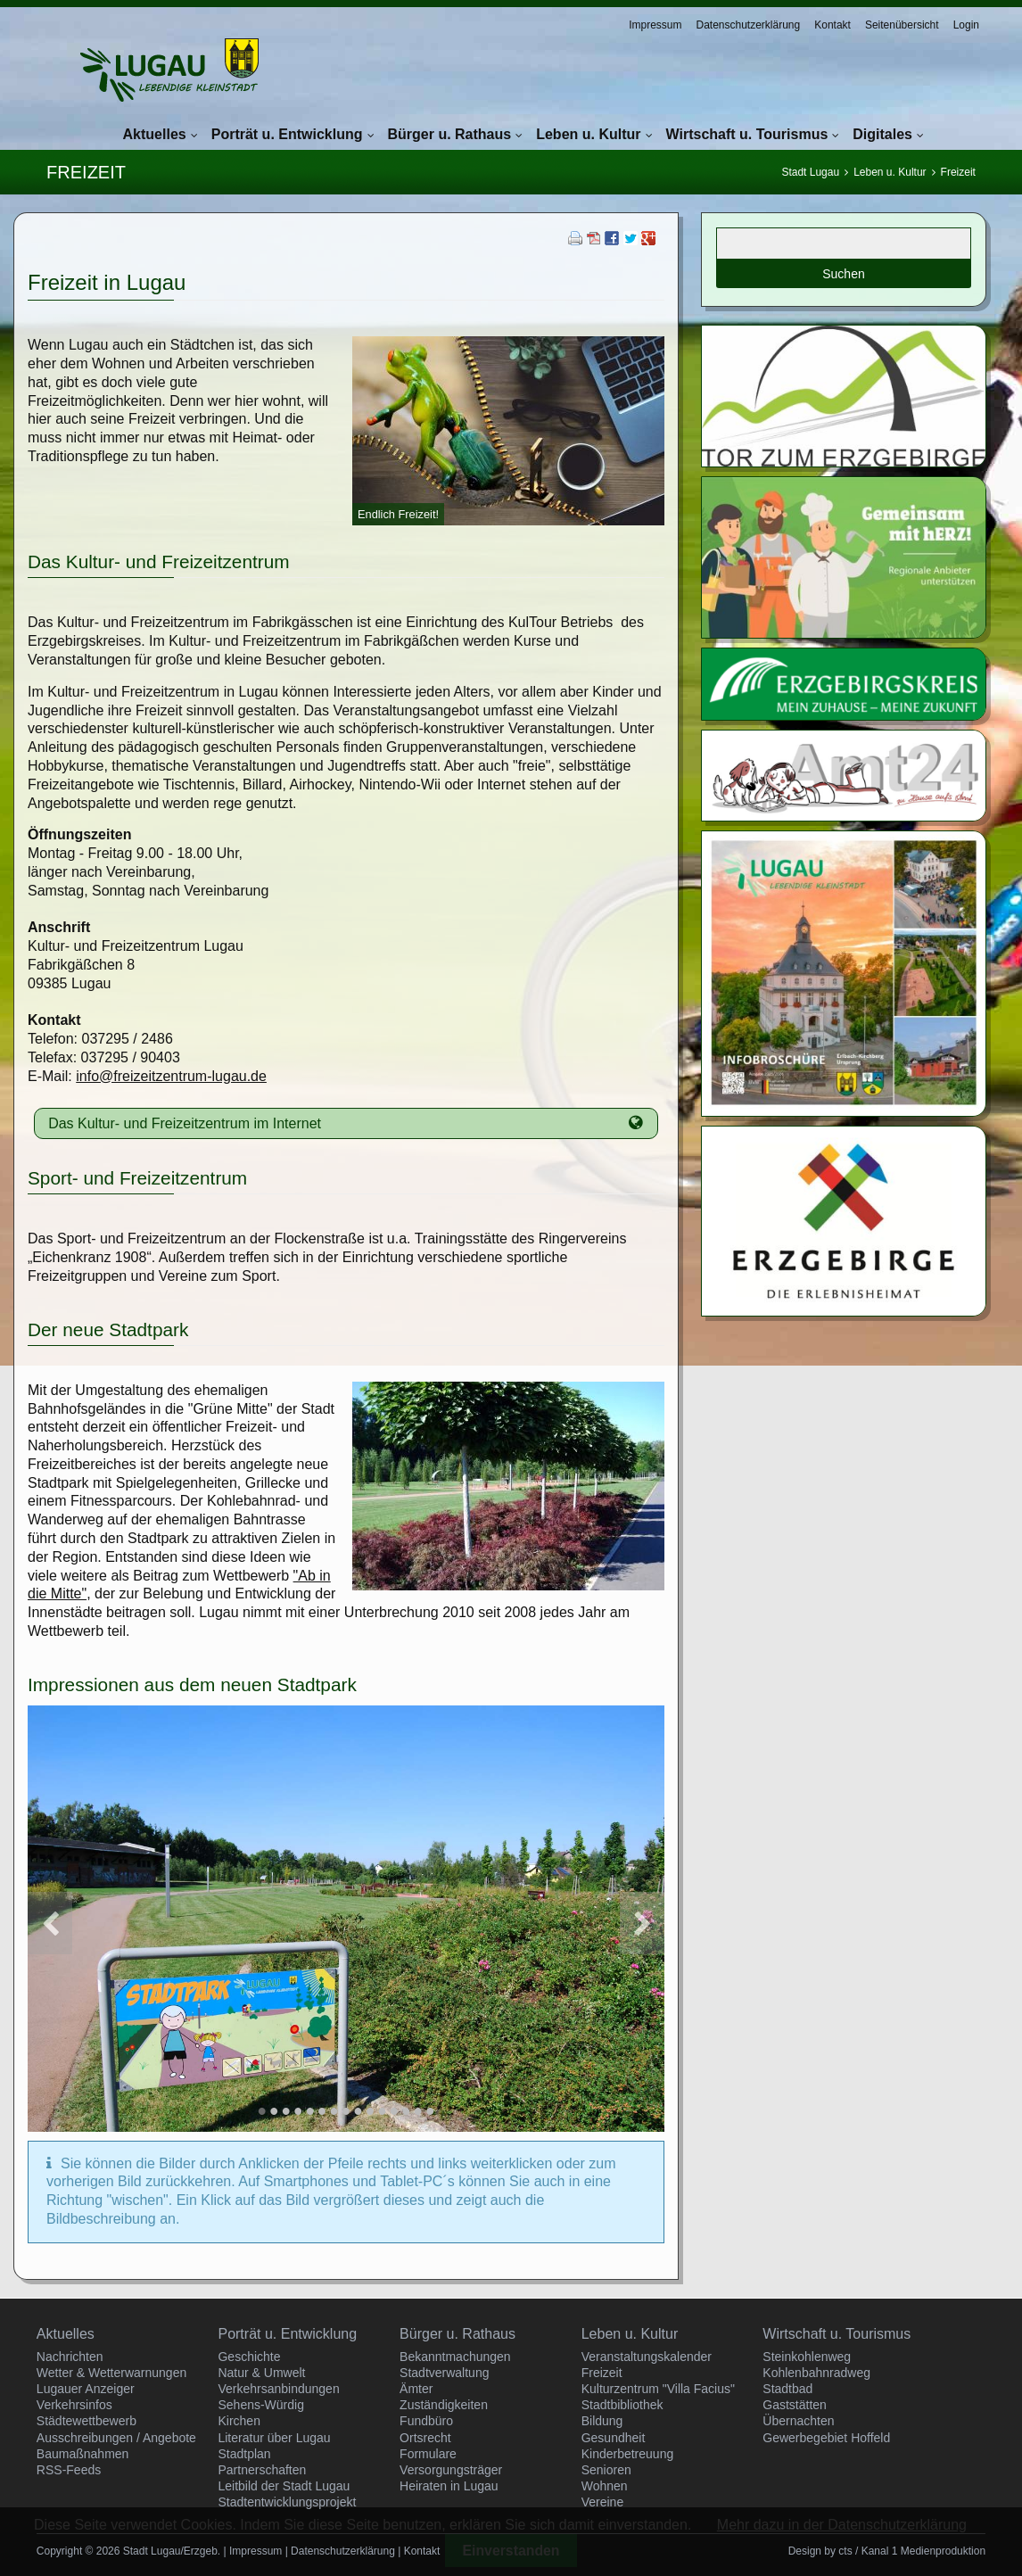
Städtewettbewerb (86, 2421)
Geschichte (249, 2356)
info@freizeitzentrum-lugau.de (171, 1076)
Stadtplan (244, 2454)
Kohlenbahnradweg (816, 2372)
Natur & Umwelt (261, 2372)
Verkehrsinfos (74, 2405)
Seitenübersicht (902, 25)
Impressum (655, 25)
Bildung (602, 2421)
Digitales (882, 134)
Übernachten (798, 2421)
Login (966, 25)
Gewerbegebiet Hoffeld (826, 2438)
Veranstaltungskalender (646, 2356)
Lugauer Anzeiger (86, 2389)
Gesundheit (613, 2438)
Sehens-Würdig (261, 2405)
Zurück (50, 1923)
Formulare (428, 2454)
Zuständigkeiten (444, 2405)
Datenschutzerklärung (748, 25)
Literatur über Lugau (274, 2438)
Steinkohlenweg (806, 2356)
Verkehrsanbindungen (278, 2389)
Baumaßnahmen (83, 2454)
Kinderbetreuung (627, 2454)
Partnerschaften (262, 2470)
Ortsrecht (425, 2438)
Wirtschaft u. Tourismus (747, 134)
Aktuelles (154, 134)
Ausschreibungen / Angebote (116, 2438)
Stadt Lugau (810, 172)
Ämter (416, 2389)
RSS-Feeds (69, 2470)
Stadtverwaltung (444, 2372)
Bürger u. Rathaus (450, 134)
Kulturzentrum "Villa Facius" (658, 2389)
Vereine (602, 2502)
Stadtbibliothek (622, 2405)
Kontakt (832, 25)
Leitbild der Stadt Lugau (284, 2486)
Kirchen (239, 2421)
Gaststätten (794, 2405)
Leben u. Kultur (588, 134)
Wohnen (604, 2486)
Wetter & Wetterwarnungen (111, 2372)
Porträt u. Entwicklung (287, 134)
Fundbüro (426, 2421)
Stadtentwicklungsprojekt (287, 2502)
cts (845, 2551)
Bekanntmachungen (455, 2356)
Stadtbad (787, 2389)
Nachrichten (70, 2356)
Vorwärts (642, 1923)
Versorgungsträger (451, 2470)
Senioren (606, 2470)
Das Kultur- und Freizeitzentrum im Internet (184, 1123)
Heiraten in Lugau (449, 2486)
